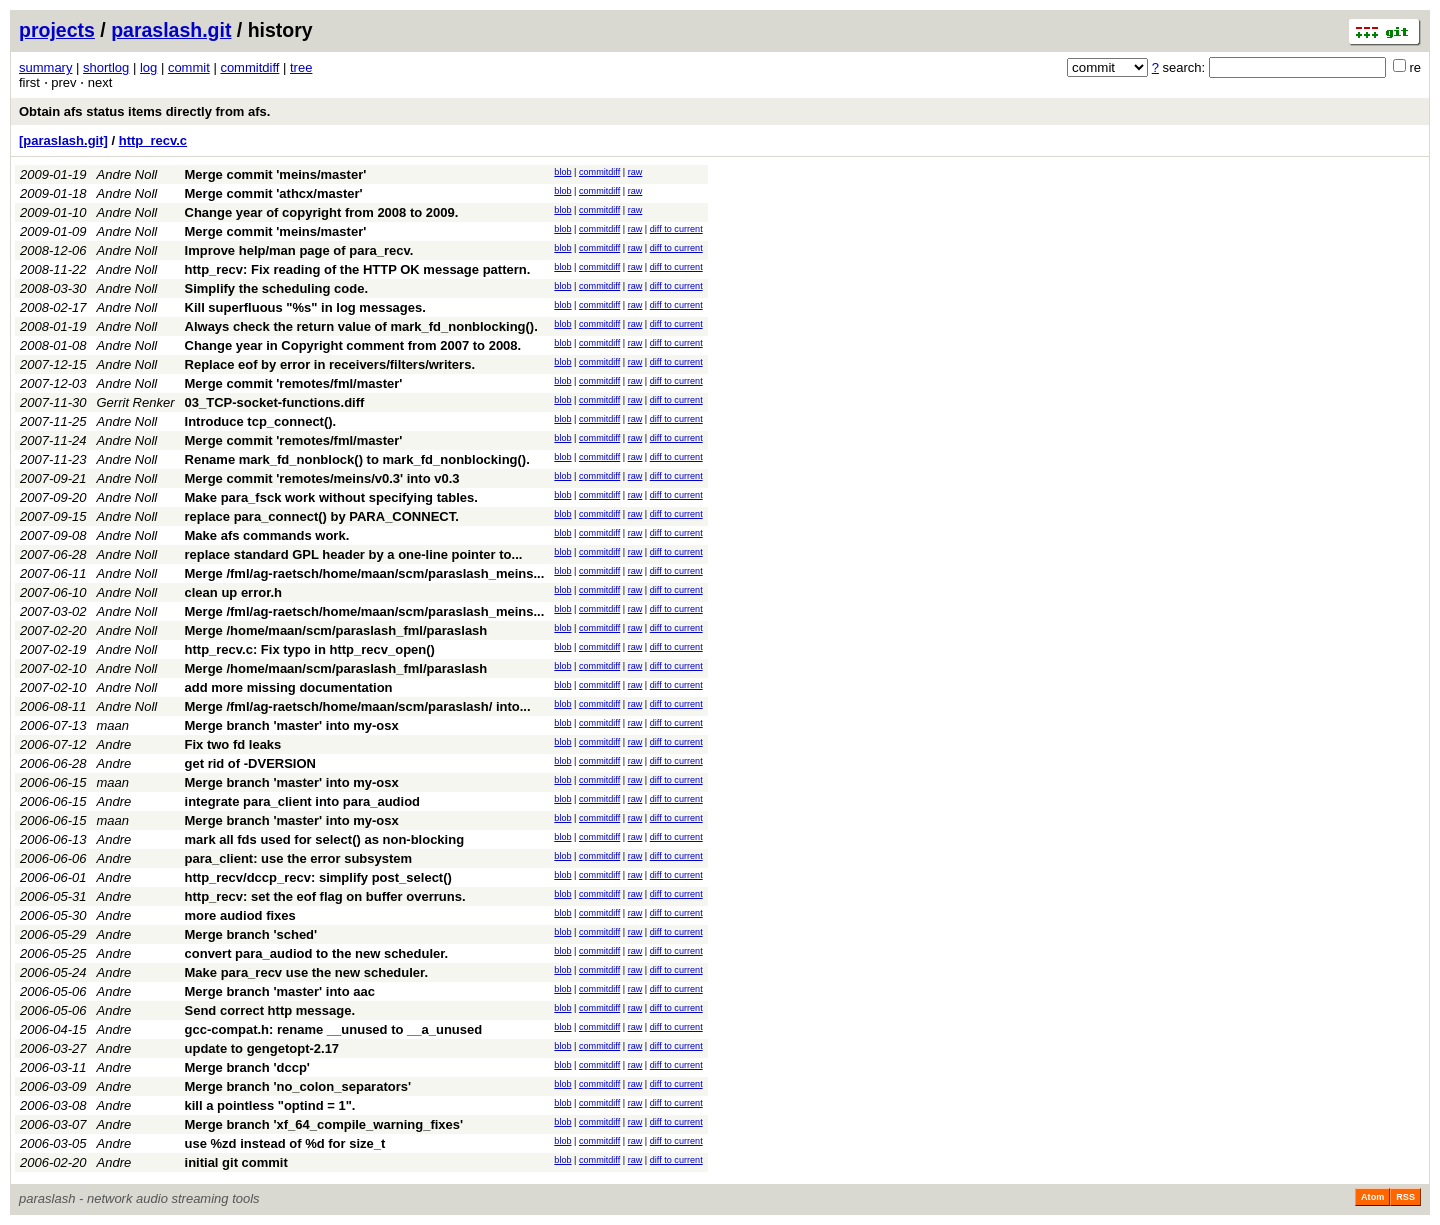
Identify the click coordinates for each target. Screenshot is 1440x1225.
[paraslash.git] (63, 140)
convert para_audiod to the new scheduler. (317, 953)
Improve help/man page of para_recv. (299, 250)
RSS (1405, 1197)
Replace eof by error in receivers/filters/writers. (330, 364)
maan (113, 725)
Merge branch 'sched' (251, 934)
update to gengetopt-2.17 (262, 1048)
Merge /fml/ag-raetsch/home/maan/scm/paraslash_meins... (365, 573)
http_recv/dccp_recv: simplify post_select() (318, 877)
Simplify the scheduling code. (276, 288)
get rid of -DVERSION (250, 763)
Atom (1372, 1197)
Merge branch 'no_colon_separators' (298, 1086)
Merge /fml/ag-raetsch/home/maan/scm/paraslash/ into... (358, 706)
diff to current (676, 229)
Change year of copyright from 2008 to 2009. (322, 212)
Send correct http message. (270, 1010)
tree (301, 67)
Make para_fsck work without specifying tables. (331, 497)
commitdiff (249, 67)
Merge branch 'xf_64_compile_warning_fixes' (324, 1124)
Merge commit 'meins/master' (276, 174)
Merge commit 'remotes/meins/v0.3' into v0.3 (322, 478)
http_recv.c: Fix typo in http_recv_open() (310, 649)
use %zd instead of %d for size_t (285, 1143)
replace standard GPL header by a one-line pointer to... (354, 554)
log (148, 67)
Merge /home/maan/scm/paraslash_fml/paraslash (336, 630)
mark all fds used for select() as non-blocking (325, 839)
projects (57, 30)
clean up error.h (234, 592)
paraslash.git (171, 30)
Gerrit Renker (136, 402)
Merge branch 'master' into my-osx (292, 725)
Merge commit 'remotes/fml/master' (294, 383)
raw (635, 172)
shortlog (106, 67)
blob (562, 172)
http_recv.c (153, 140)
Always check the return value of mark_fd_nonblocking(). (361, 326)
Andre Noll (127, 174)
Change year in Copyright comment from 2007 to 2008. (353, 345)
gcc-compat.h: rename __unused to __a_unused (334, 1029)
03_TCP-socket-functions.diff (275, 402)
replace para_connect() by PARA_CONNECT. (322, 516)
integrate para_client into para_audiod (303, 801)
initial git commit (236, 1162)
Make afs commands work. (267, 535)
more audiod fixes (240, 915)
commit (189, 67)
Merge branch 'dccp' (247, 1067)
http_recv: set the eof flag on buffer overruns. (325, 896)
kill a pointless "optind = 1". (270, 1105)
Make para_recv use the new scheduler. (307, 972)
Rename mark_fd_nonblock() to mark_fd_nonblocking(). (357, 459)
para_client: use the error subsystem (299, 858)
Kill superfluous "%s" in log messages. (305, 307)
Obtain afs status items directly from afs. (144, 111)
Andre (114, 744)
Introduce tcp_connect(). (261, 421)
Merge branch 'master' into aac (280, 991)
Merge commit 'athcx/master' (274, 193)
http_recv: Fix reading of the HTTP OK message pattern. (358, 269)
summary (45, 67)
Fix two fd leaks (233, 744)
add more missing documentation (289, 687)
